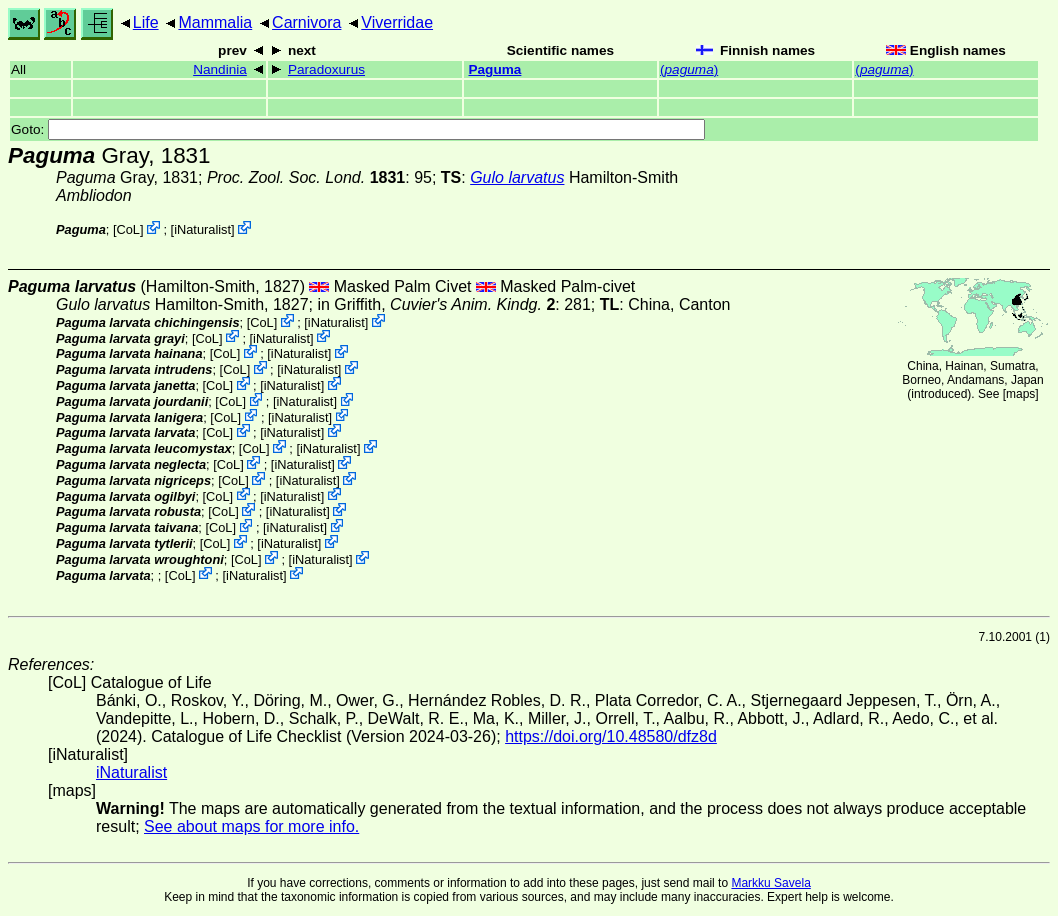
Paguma (494, 69)
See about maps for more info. (251, 826)
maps (1020, 394)
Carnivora (306, 22)
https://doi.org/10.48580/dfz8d (611, 736)
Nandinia (220, 69)
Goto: (358, 129)
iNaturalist (202, 229)
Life (146, 22)
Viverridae (397, 22)
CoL (127, 229)
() (689, 69)
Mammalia (215, 22)
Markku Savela (770, 883)
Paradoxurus (326, 69)
